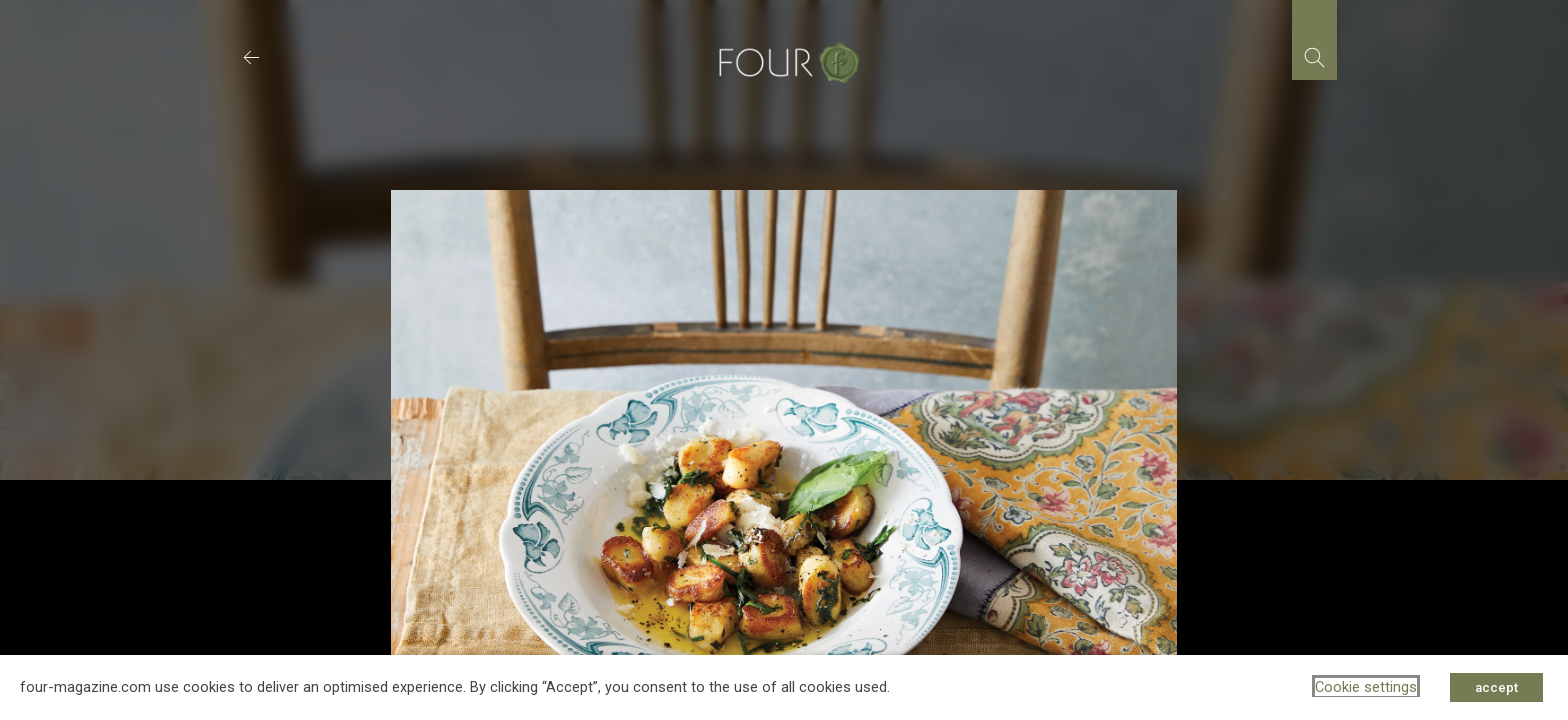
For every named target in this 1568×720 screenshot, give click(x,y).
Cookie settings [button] (1366, 687)
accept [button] (1496, 687)
